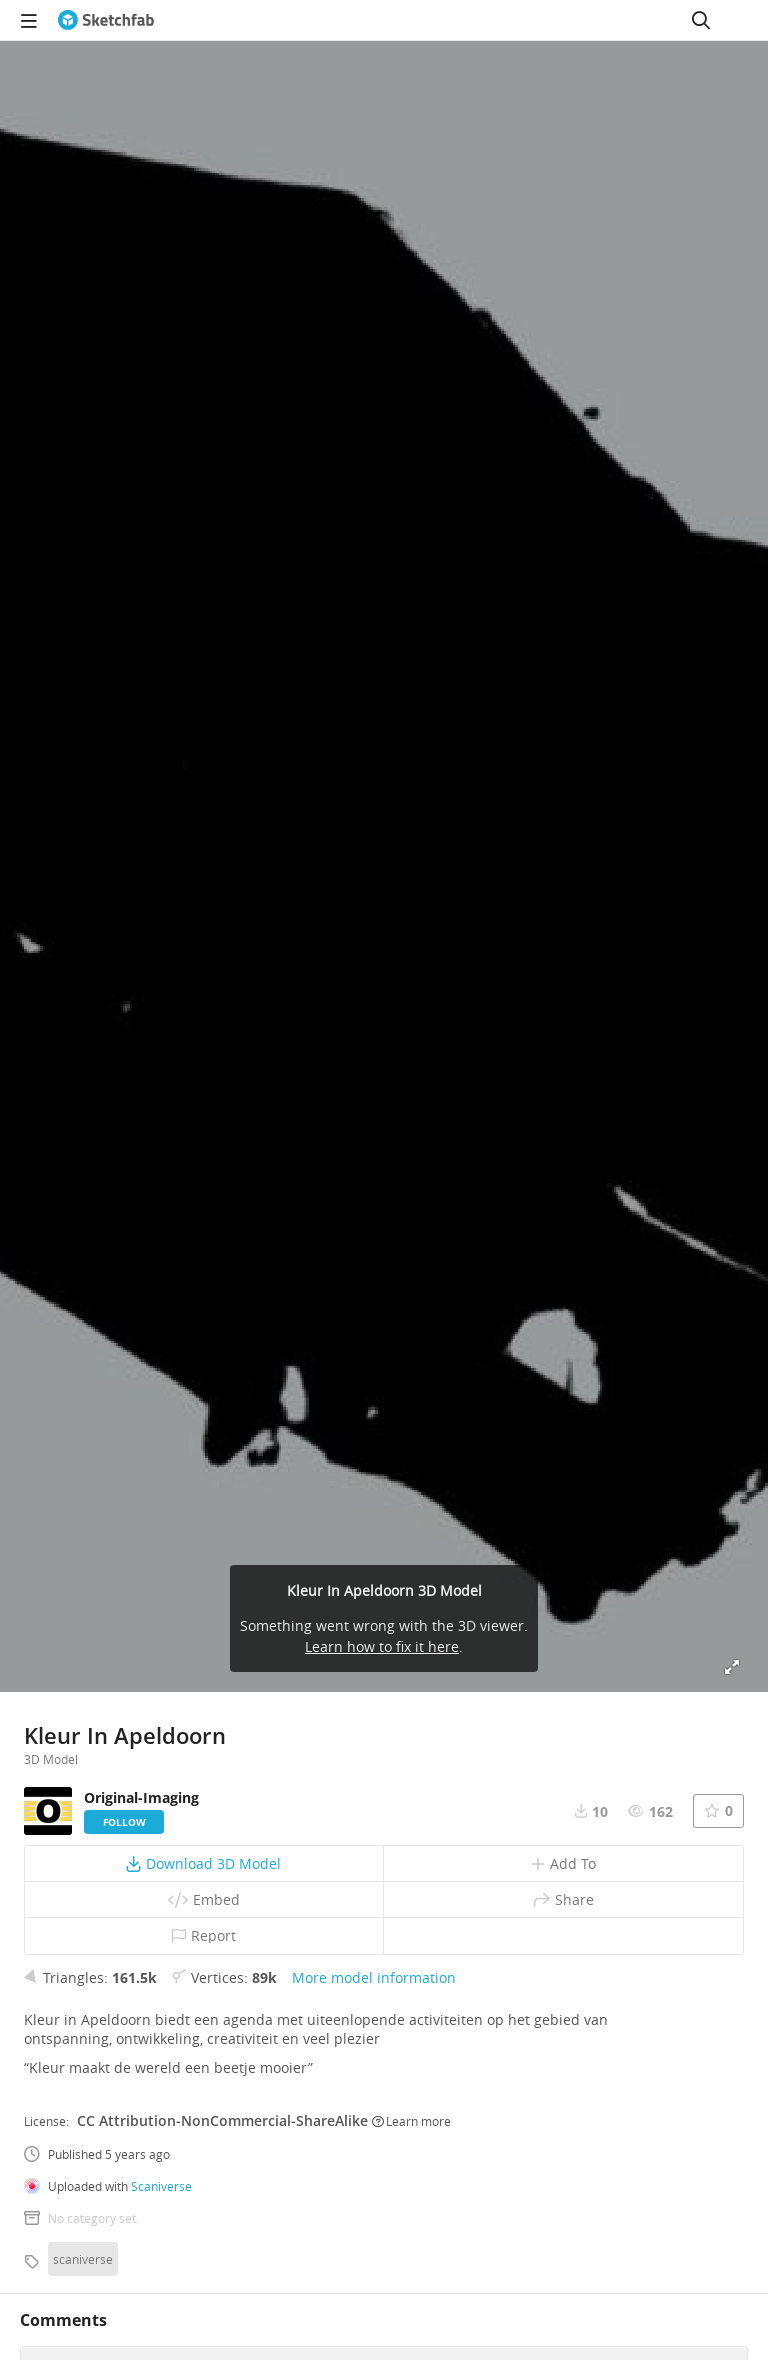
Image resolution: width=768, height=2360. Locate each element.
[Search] (701, 20)
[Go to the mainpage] (106, 20)
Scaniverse (161, 2186)
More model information (374, 1977)
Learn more (411, 2121)
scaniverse (83, 2259)
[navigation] (29, 20)
